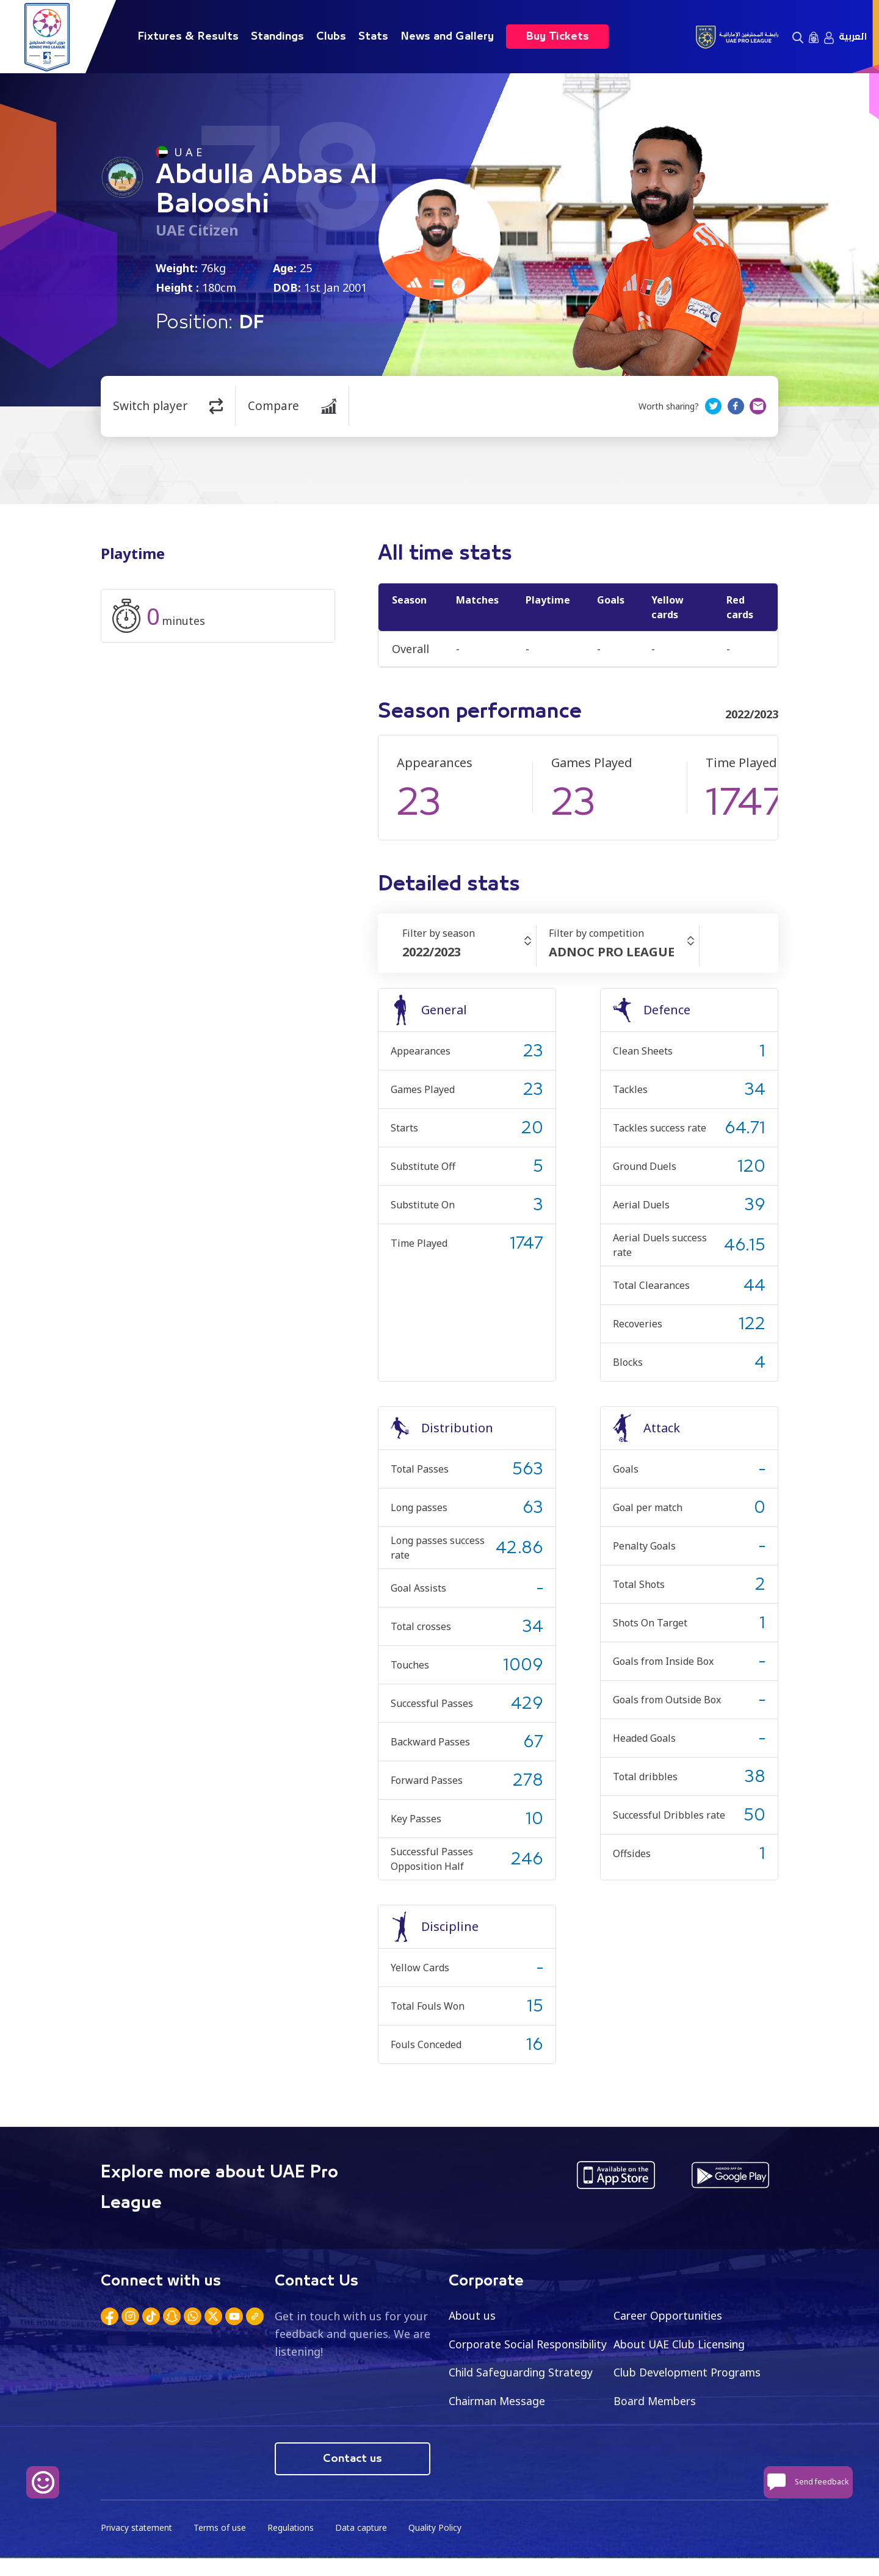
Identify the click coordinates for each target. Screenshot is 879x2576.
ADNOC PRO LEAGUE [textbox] (612, 951)
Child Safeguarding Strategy (687, 2372)
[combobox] (469, 952)
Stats (373, 36)
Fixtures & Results (188, 36)
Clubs (331, 36)
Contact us (352, 2476)
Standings (277, 36)
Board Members (491, 2430)
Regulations (292, 2546)
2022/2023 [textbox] (431, 951)
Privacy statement (137, 2546)
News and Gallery (447, 36)
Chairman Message (663, 2401)
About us (473, 2315)
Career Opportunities (670, 2315)
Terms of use (221, 2546)
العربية (853, 36)
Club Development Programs (525, 2401)
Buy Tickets (557, 36)
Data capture (364, 2546)
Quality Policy (439, 2546)
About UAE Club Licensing (682, 2344)
